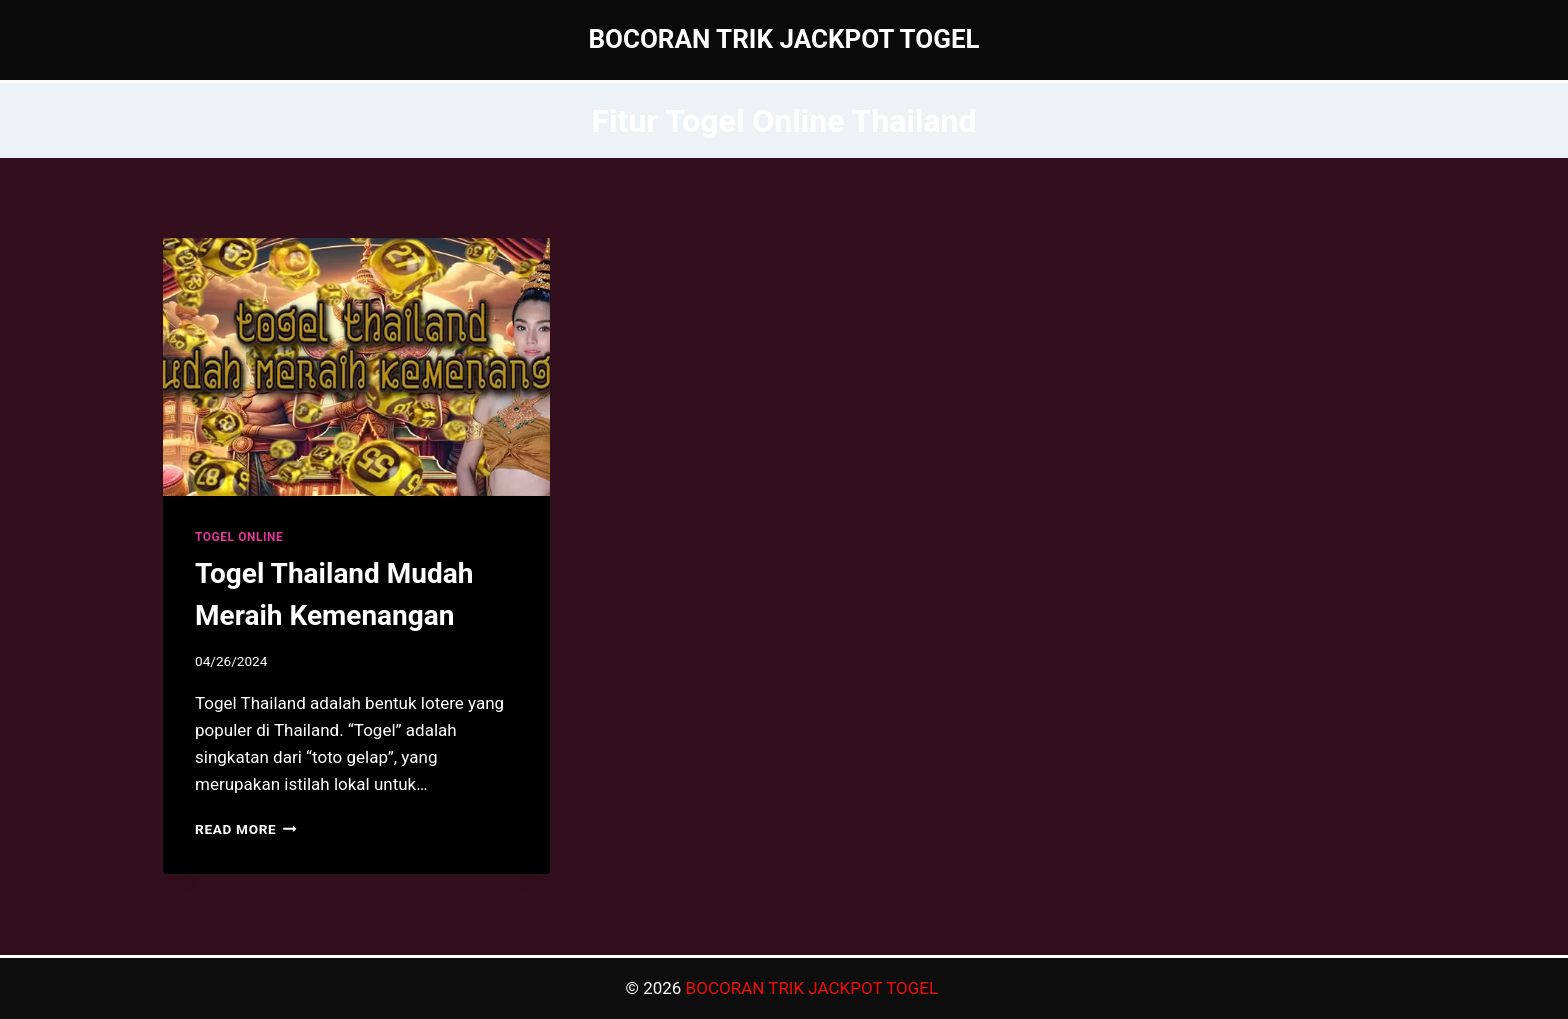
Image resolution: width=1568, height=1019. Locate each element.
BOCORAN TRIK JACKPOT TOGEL (814, 988)
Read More (246, 829)
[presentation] (356, 367)
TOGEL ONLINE (239, 537)
